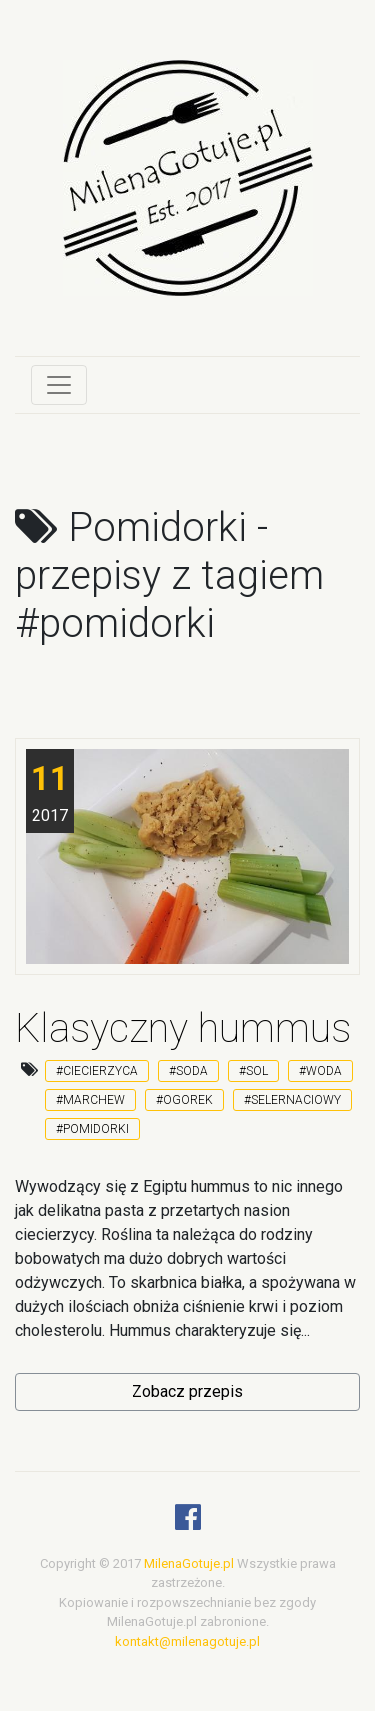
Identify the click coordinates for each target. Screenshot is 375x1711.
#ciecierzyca (97, 1071)
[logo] (188, 193)
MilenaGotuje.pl (189, 1563)
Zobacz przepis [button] (187, 1391)
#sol (253, 1071)
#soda (188, 1071)
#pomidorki (92, 1129)
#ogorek (184, 1100)
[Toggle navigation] (59, 385)
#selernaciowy (292, 1100)
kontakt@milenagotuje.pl (187, 1641)
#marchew (90, 1100)
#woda (320, 1071)
